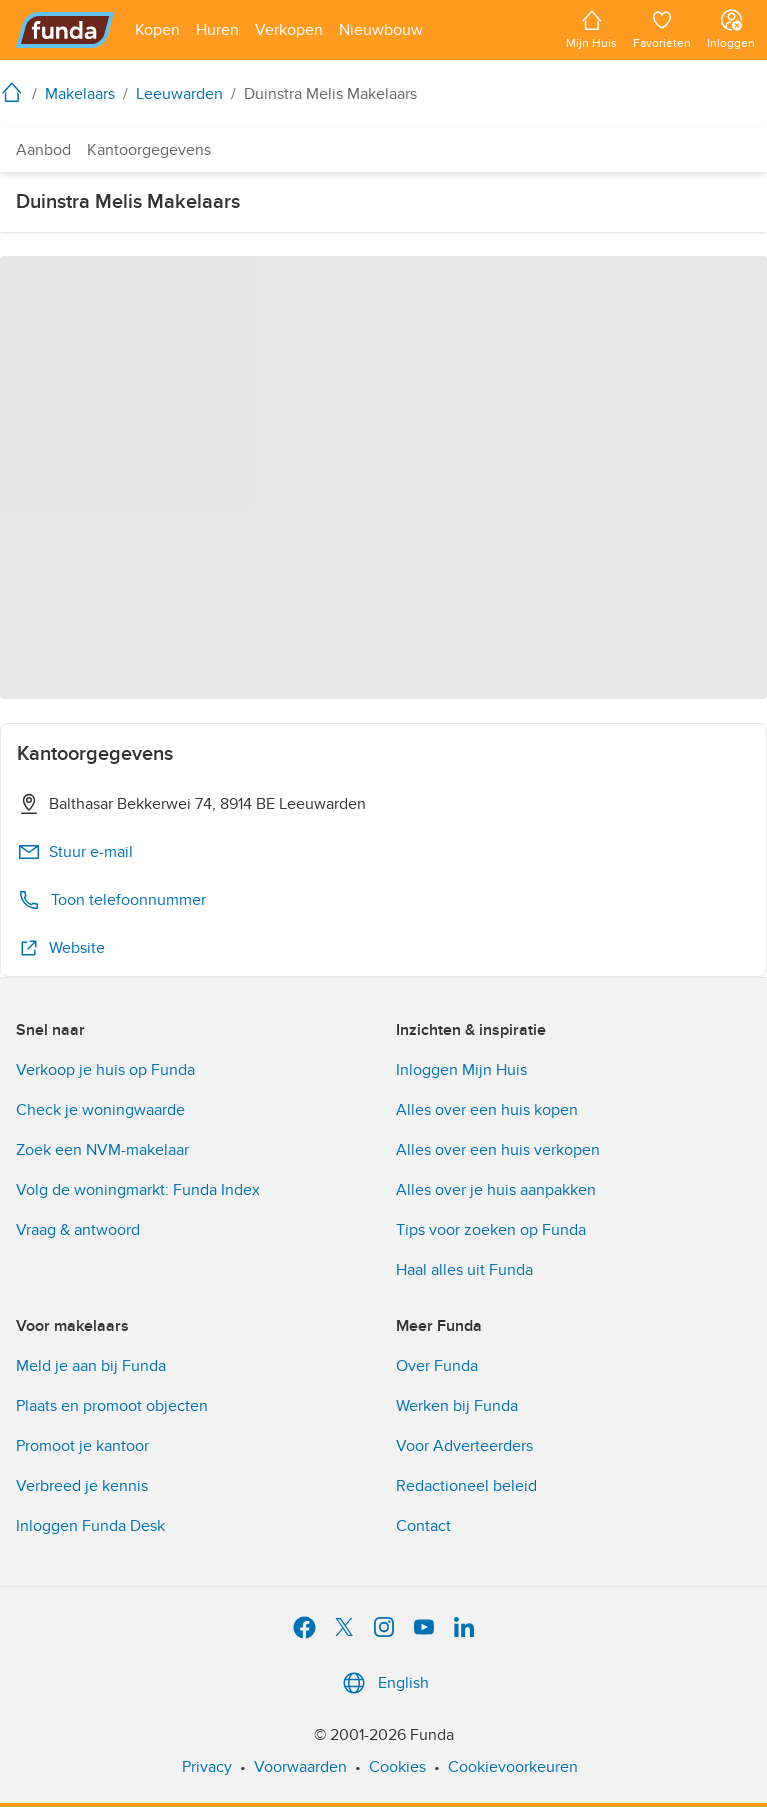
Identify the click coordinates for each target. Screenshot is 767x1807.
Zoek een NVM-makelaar (102, 1150)
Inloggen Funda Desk (90, 1526)
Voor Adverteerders (464, 1446)
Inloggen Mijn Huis (461, 1070)
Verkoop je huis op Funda (105, 1070)
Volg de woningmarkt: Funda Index (138, 1190)
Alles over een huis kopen (487, 1110)
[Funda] (65, 30)
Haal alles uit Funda (464, 1270)
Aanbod (43, 150)
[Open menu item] (157, 30)
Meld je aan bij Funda (91, 1366)
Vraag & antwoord (78, 1230)
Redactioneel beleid (466, 1486)
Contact (423, 1526)
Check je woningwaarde (100, 1110)
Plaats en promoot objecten (112, 1406)
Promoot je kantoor (82, 1446)
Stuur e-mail (75, 852)
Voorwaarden (300, 1767)
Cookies (397, 1767)
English (383, 1683)
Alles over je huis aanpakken (496, 1190)
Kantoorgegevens (149, 150)
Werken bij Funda (457, 1406)
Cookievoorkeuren (513, 1767)
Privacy (207, 1767)
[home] (16, 92)
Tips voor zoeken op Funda (491, 1230)
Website (61, 948)
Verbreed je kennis (82, 1486)
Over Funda (437, 1366)
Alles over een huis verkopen (498, 1150)
